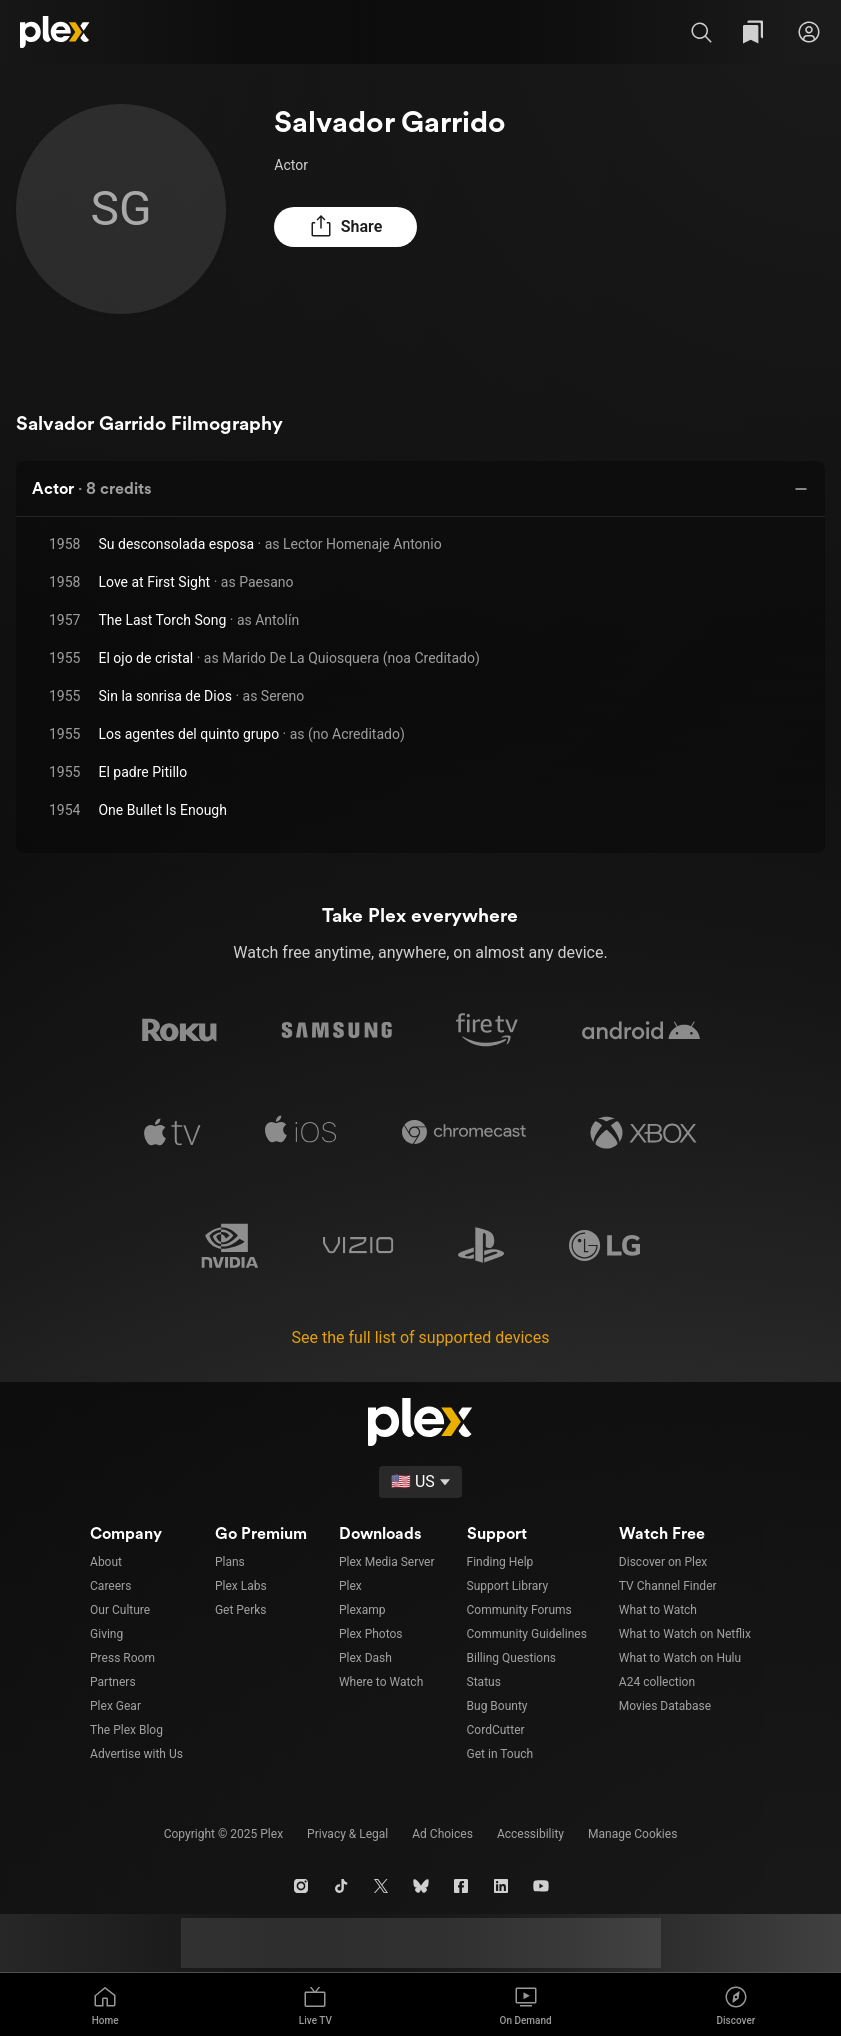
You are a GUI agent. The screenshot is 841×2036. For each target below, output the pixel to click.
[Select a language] (420, 1482)
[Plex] (55, 32)
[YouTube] (541, 1886)
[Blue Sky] (421, 1886)
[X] (381, 1886)
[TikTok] (341, 1886)
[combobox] (395, 32)
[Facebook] (461, 1886)
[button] (701, 32)
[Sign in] (809, 32)
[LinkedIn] (501, 1886)
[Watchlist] (753, 32)
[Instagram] (301, 1886)
